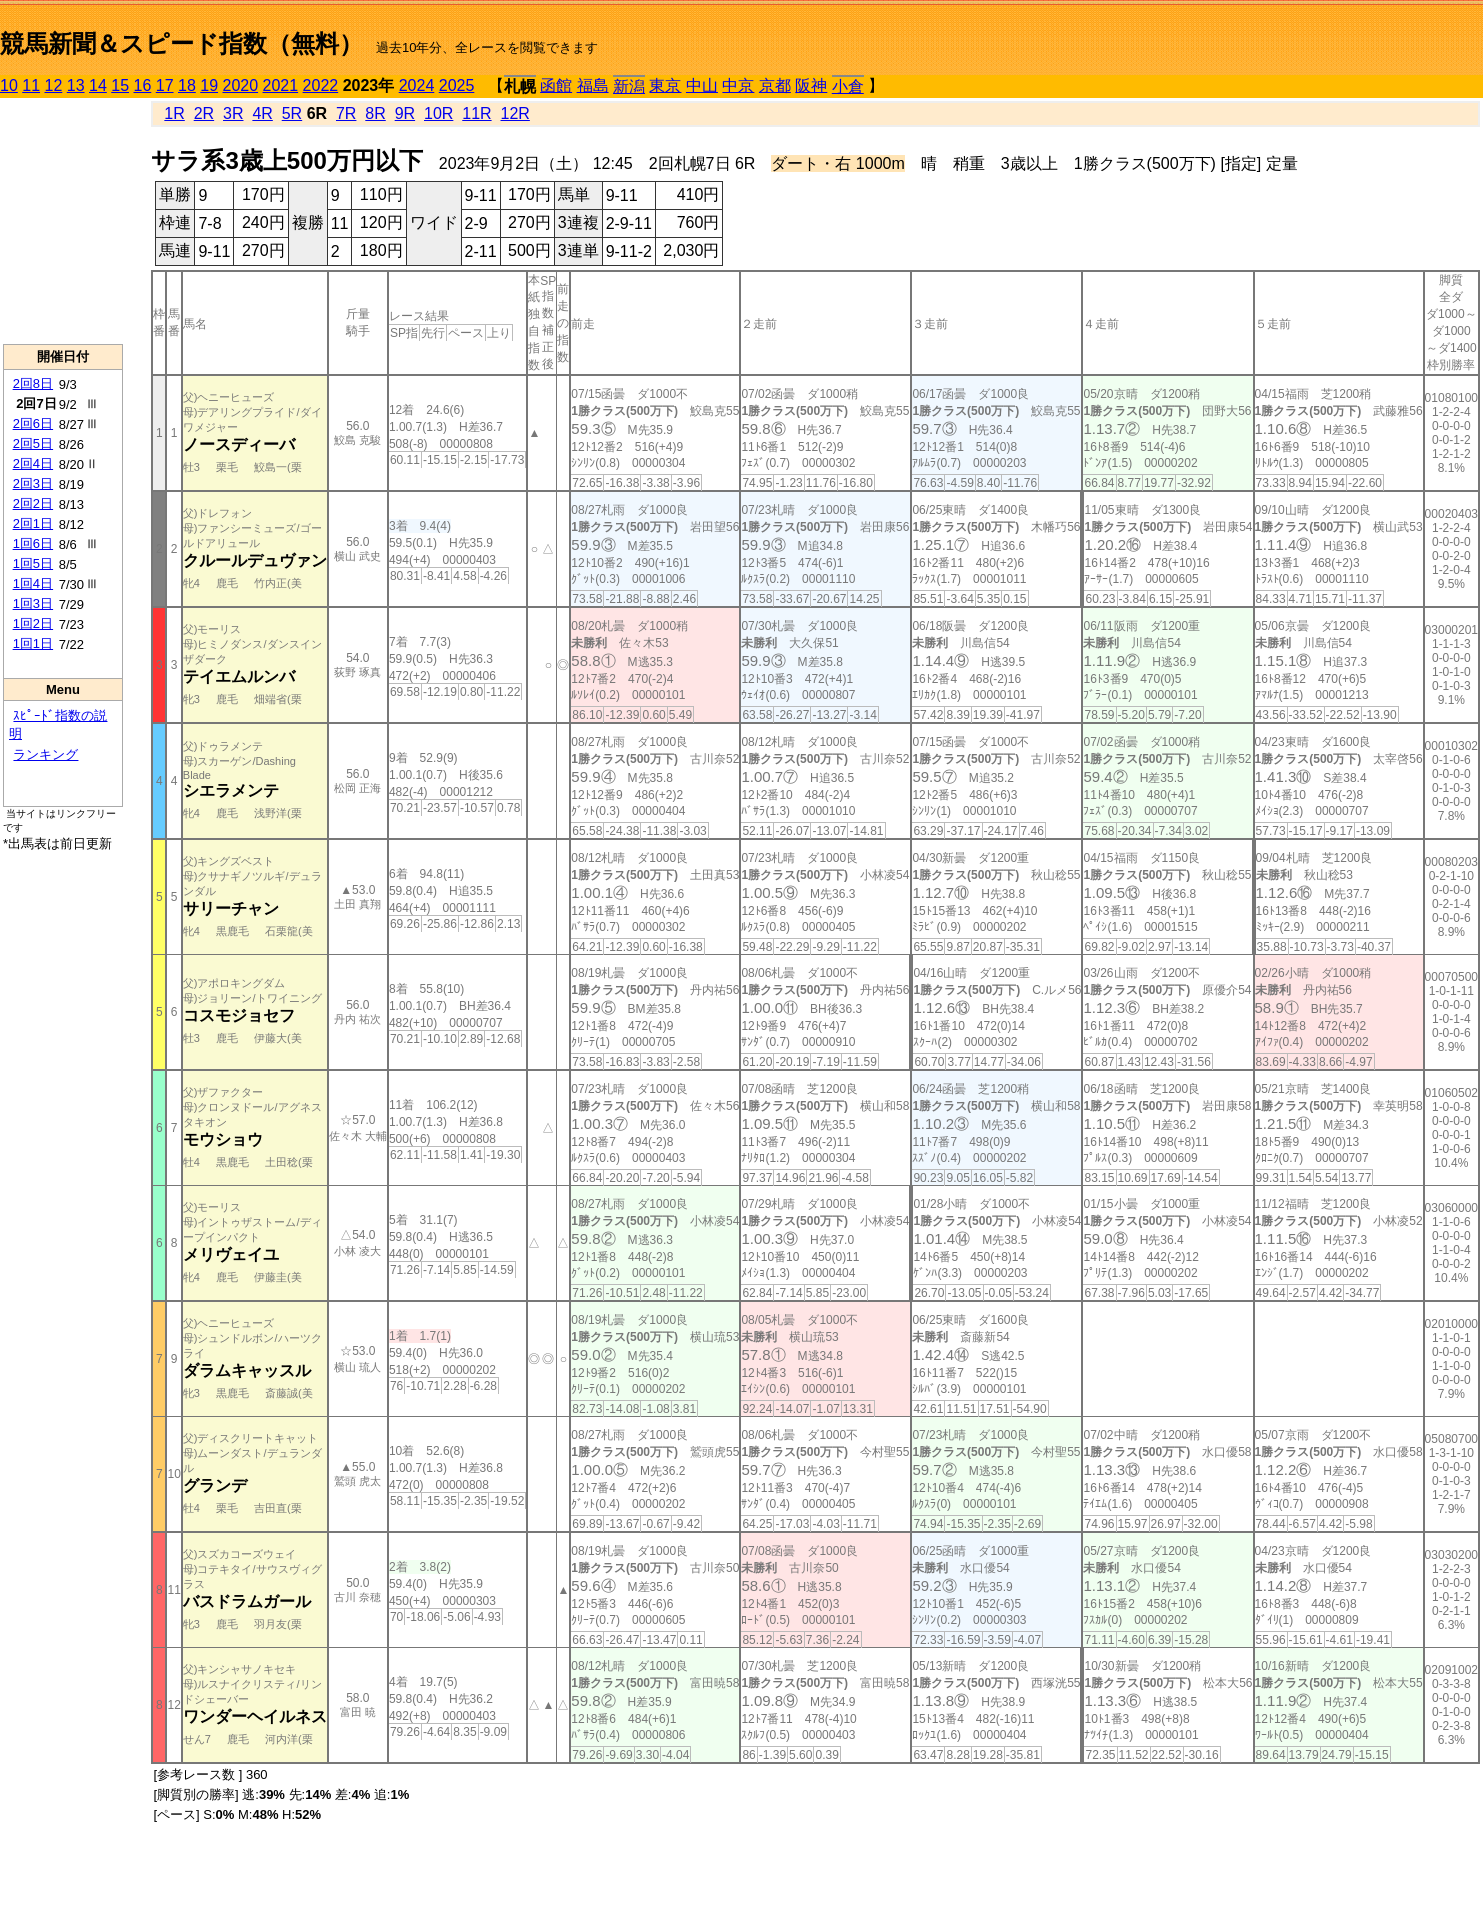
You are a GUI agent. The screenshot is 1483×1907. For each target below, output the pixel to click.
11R (476, 113)
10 (9, 85)
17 (165, 85)
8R (375, 113)
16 (143, 85)
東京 (665, 85)
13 (76, 85)
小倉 (848, 86)
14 (98, 85)
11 (31, 85)
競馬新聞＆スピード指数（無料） (181, 43)
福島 (593, 85)
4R (262, 113)
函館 (556, 85)
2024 (417, 85)
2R (204, 113)
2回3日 (33, 483)
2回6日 (33, 423)
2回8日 (33, 383)
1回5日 (33, 563)
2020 (241, 85)
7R (346, 113)
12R (515, 113)
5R (292, 113)
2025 (457, 85)
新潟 (629, 86)
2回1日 (33, 523)
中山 (702, 85)
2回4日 (33, 463)
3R (233, 113)
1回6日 (33, 543)
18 (187, 85)
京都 (775, 85)
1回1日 (33, 643)
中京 (738, 85)
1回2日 (33, 623)
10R (438, 113)
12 (54, 85)
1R (174, 113)
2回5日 (33, 443)
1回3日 (33, 603)
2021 (281, 85)
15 (120, 85)
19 (209, 85)
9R (405, 113)
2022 (321, 85)
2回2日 (33, 503)
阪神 (811, 85)
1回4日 (33, 583)
